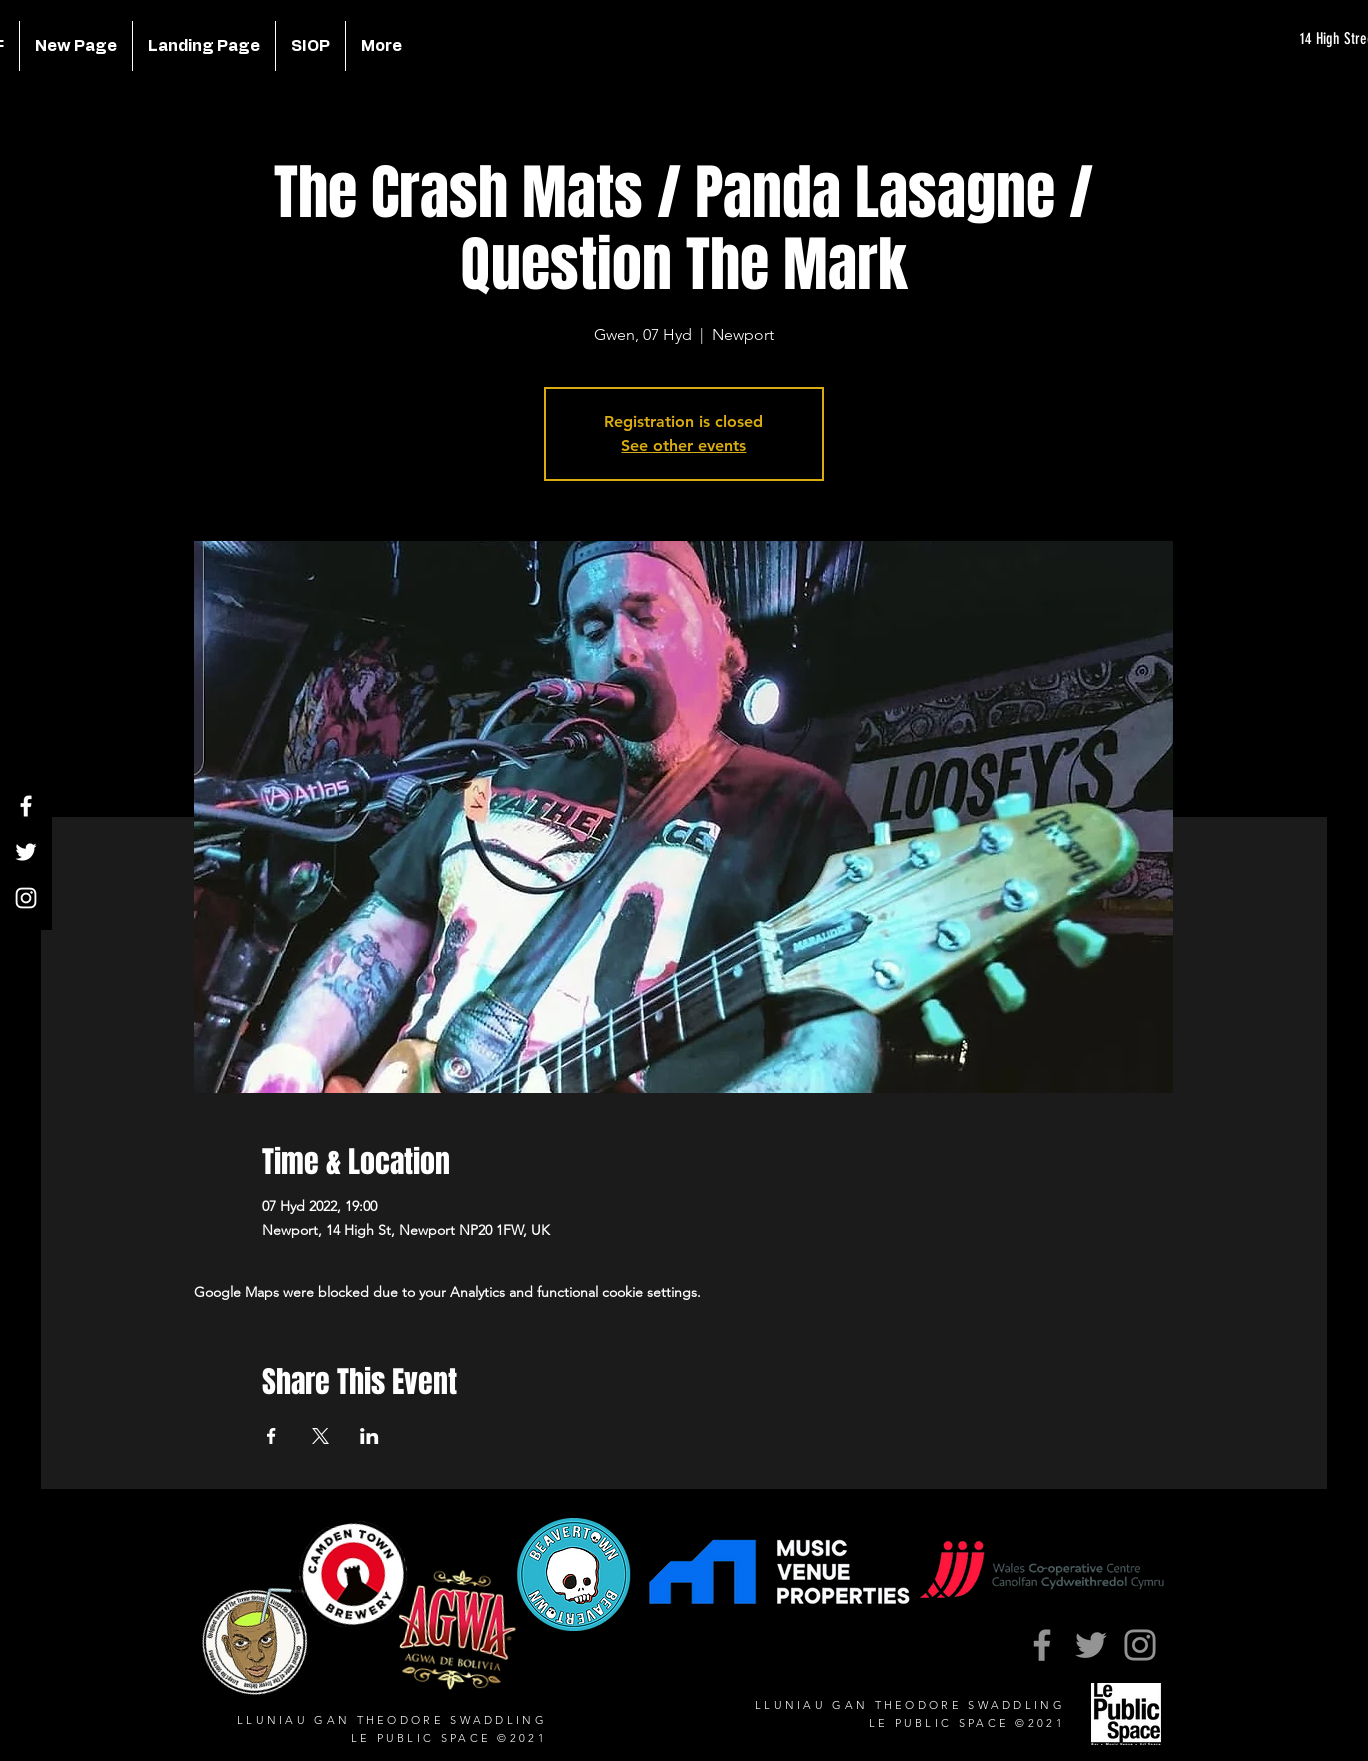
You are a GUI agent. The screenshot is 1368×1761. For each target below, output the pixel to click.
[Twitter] (26, 852)
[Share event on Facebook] (271, 1436)
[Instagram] (26, 898)
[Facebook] (26, 806)
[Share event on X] (320, 1436)
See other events (683, 445)
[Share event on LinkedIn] (369, 1436)
